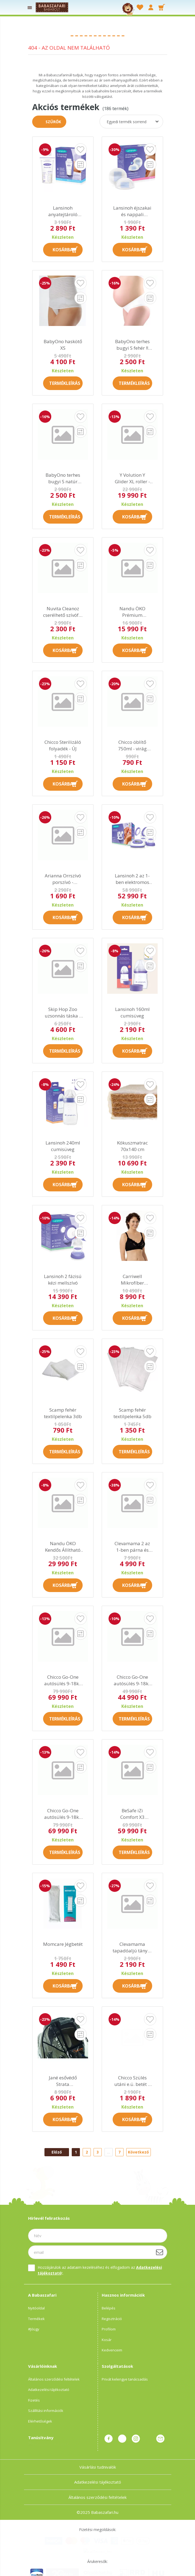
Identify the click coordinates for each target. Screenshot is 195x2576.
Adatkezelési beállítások (30, 2573)
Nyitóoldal (36, 2308)
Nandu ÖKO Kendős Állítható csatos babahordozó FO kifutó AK (62, 1546)
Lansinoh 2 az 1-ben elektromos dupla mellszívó (132, 879)
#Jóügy (33, 2329)
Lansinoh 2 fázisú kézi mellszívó (63, 1279)
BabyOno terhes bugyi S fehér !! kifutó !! (132, 344)
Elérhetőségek (40, 2421)
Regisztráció (112, 2318)
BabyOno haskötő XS (63, 344)
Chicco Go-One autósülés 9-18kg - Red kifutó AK (132, 1680)
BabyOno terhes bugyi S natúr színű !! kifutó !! (63, 478)
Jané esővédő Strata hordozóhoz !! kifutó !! (62, 2081)
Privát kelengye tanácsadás (125, 2379)
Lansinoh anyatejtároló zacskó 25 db (62, 211)
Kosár (107, 2339)
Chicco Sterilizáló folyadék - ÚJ (62, 745)
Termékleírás (64, 383)
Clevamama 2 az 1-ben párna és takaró (132, 1546)
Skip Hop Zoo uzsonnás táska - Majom (63, 1012)
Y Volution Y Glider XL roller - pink (132, 478)
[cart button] (161, 7)
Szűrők (53, 121)
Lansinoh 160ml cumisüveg (132, 1012)
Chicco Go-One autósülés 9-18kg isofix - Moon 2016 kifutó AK (63, 1680)
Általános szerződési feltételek (54, 2379)
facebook (108, 2439)
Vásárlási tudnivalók (97, 2460)
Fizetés (34, 2400)
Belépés (108, 2308)
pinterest (122, 2439)
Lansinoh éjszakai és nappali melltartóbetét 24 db (132, 211)
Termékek (36, 2318)
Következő (138, 2152)
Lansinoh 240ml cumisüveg (63, 1146)
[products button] (30, 7)
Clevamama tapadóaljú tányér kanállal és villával (132, 1947)
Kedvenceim (112, 2350)
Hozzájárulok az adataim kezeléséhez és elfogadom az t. (100, 2270)
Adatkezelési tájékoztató (48, 2389)
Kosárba (63, 250)
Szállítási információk (45, 2410)
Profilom (109, 2329)
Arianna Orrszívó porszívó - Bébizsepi (63, 879)
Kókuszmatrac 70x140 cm (132, 1146)
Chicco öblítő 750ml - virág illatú (132, 745)
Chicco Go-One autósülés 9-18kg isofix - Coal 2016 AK (63, 1813)
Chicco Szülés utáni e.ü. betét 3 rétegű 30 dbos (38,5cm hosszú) (132, 2081)
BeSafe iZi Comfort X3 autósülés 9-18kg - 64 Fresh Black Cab (132, 1813)
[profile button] (150, 7)
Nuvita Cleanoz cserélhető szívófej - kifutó (62, 611)
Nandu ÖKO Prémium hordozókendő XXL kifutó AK (132, 611)
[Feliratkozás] (159, 2252)
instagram (136, 2439)
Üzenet (160, 2439)
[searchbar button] (116, 7)
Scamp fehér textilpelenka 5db (132, 1413)
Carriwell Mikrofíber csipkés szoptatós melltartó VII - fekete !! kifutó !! (132, 1279)
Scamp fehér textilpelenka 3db (63, 1413)
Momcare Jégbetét (63, 1944)
